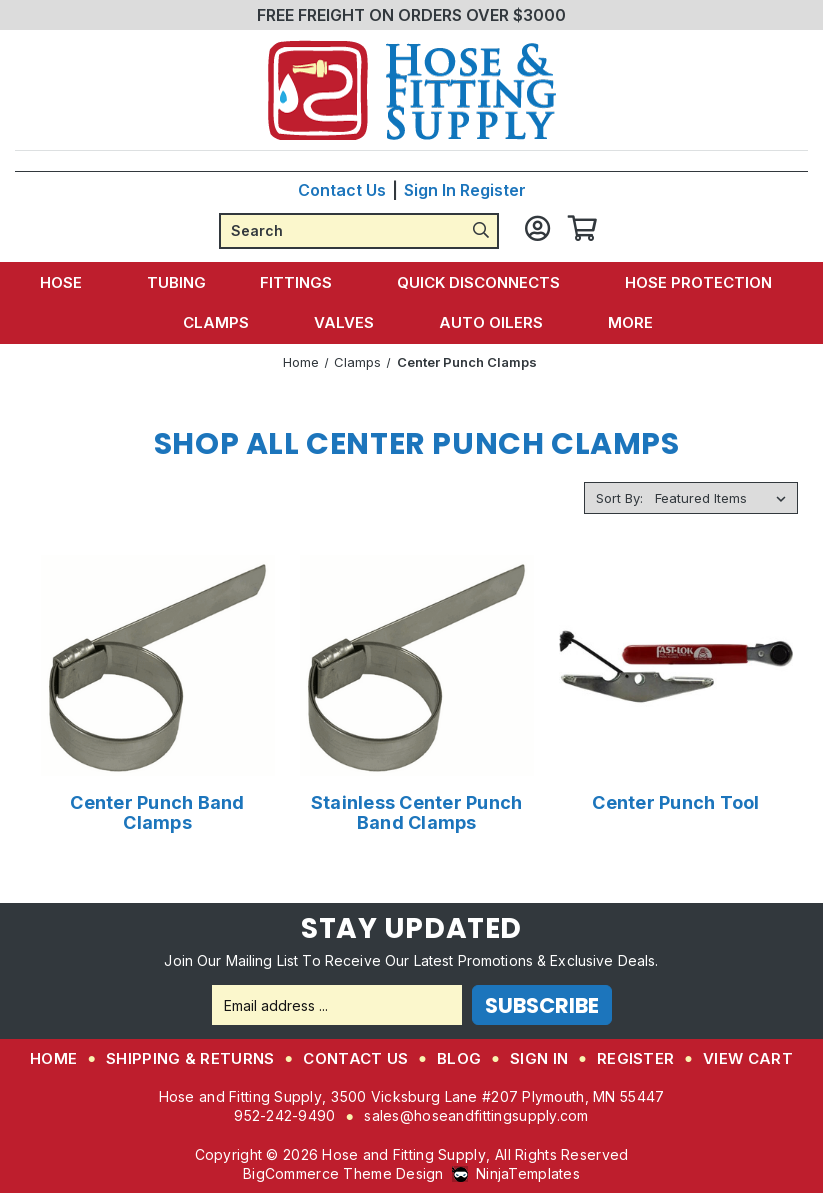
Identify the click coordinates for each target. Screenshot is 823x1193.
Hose (74, 282)
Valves (349, 322)
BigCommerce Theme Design (343, 1173)
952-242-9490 (284, 1115)
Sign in (430, 190)
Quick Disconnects (480, 282)
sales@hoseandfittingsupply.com (476, 1115)
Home (53, 1058)
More (628, 322)
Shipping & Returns (190, 1058)
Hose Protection (696, 282)
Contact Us (342, 190)
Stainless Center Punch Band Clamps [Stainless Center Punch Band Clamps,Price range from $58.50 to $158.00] (417, 813)
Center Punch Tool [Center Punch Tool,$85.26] (675, 803)
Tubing (180, 282)
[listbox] (724, 498)
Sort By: (619, 498)
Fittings (301, 282)
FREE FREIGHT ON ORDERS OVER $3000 (411, 15)
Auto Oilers (492, 322)
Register (493, 190)
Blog (459, 1058)
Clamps (225, 322)
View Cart (748, 1058)
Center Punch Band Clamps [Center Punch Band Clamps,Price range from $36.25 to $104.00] (157, 813)
